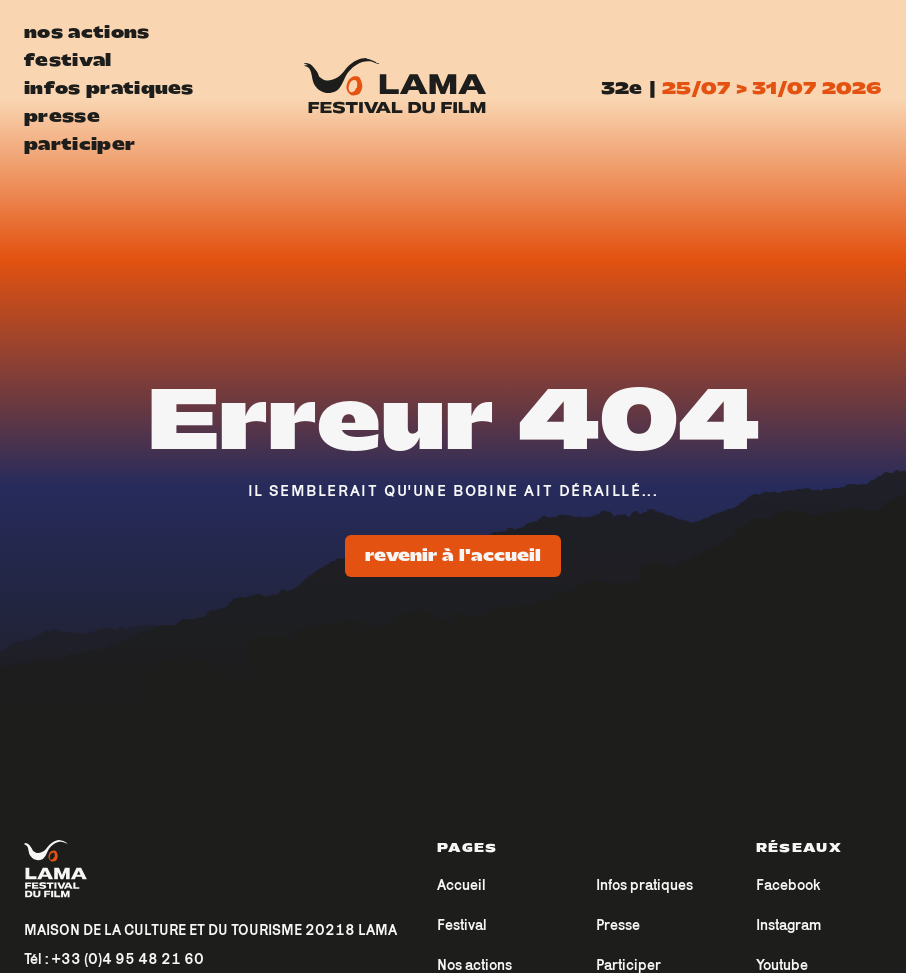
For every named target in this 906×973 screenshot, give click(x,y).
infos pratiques (109, 88)
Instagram (788, 924)
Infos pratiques (644, 884)
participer (79, 144)
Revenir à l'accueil (453, 555)
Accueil (461, 884)
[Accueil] (210, 870)
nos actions (87, 32)
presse (62, 116)
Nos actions (474, 964)
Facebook (788, 884)
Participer (628, 964)
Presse (618, 924)
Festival (462, 924)
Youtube (782, 964)
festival (68, 60)
